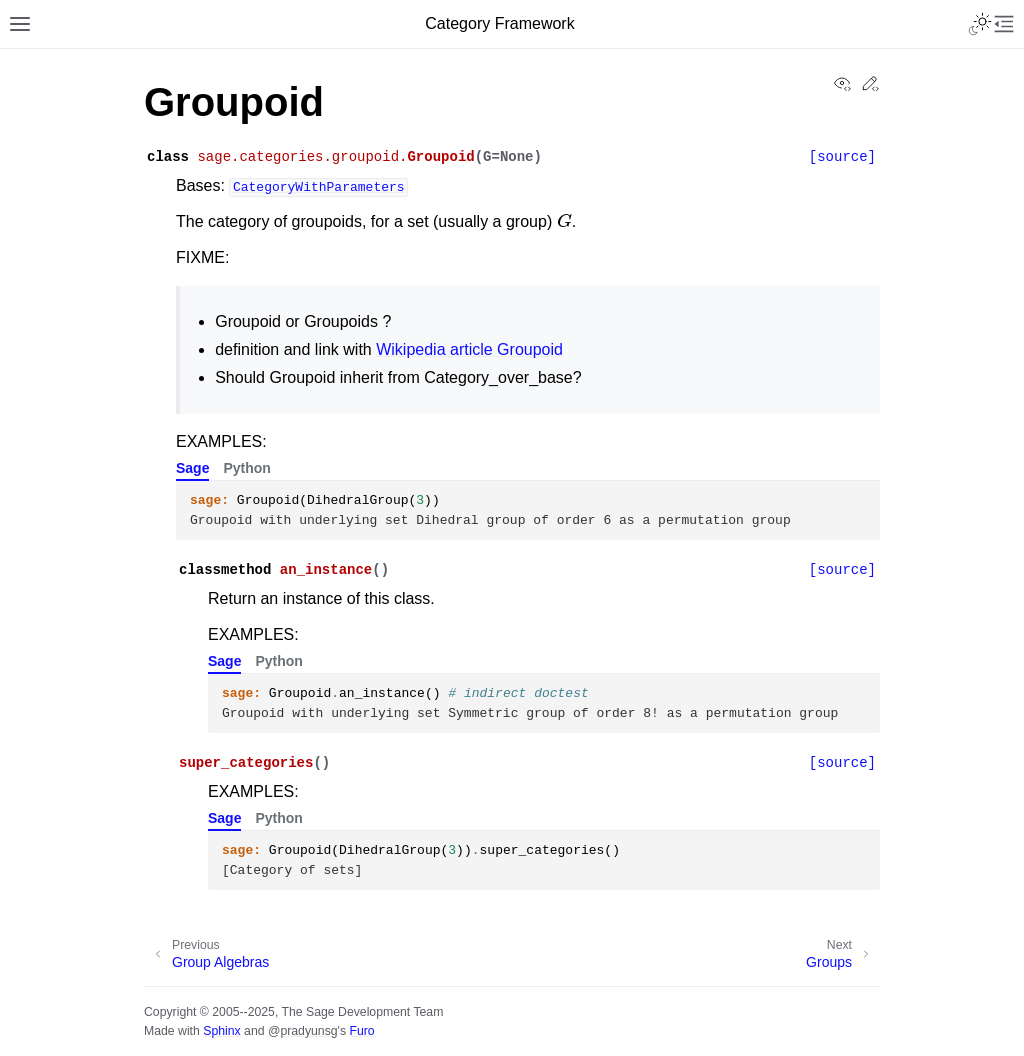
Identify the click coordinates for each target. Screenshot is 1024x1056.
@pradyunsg (303, 1031)
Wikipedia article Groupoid (469, 349)
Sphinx (221, 1031)
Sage (192, 468)
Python (246, 468)
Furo (361, 1031)
